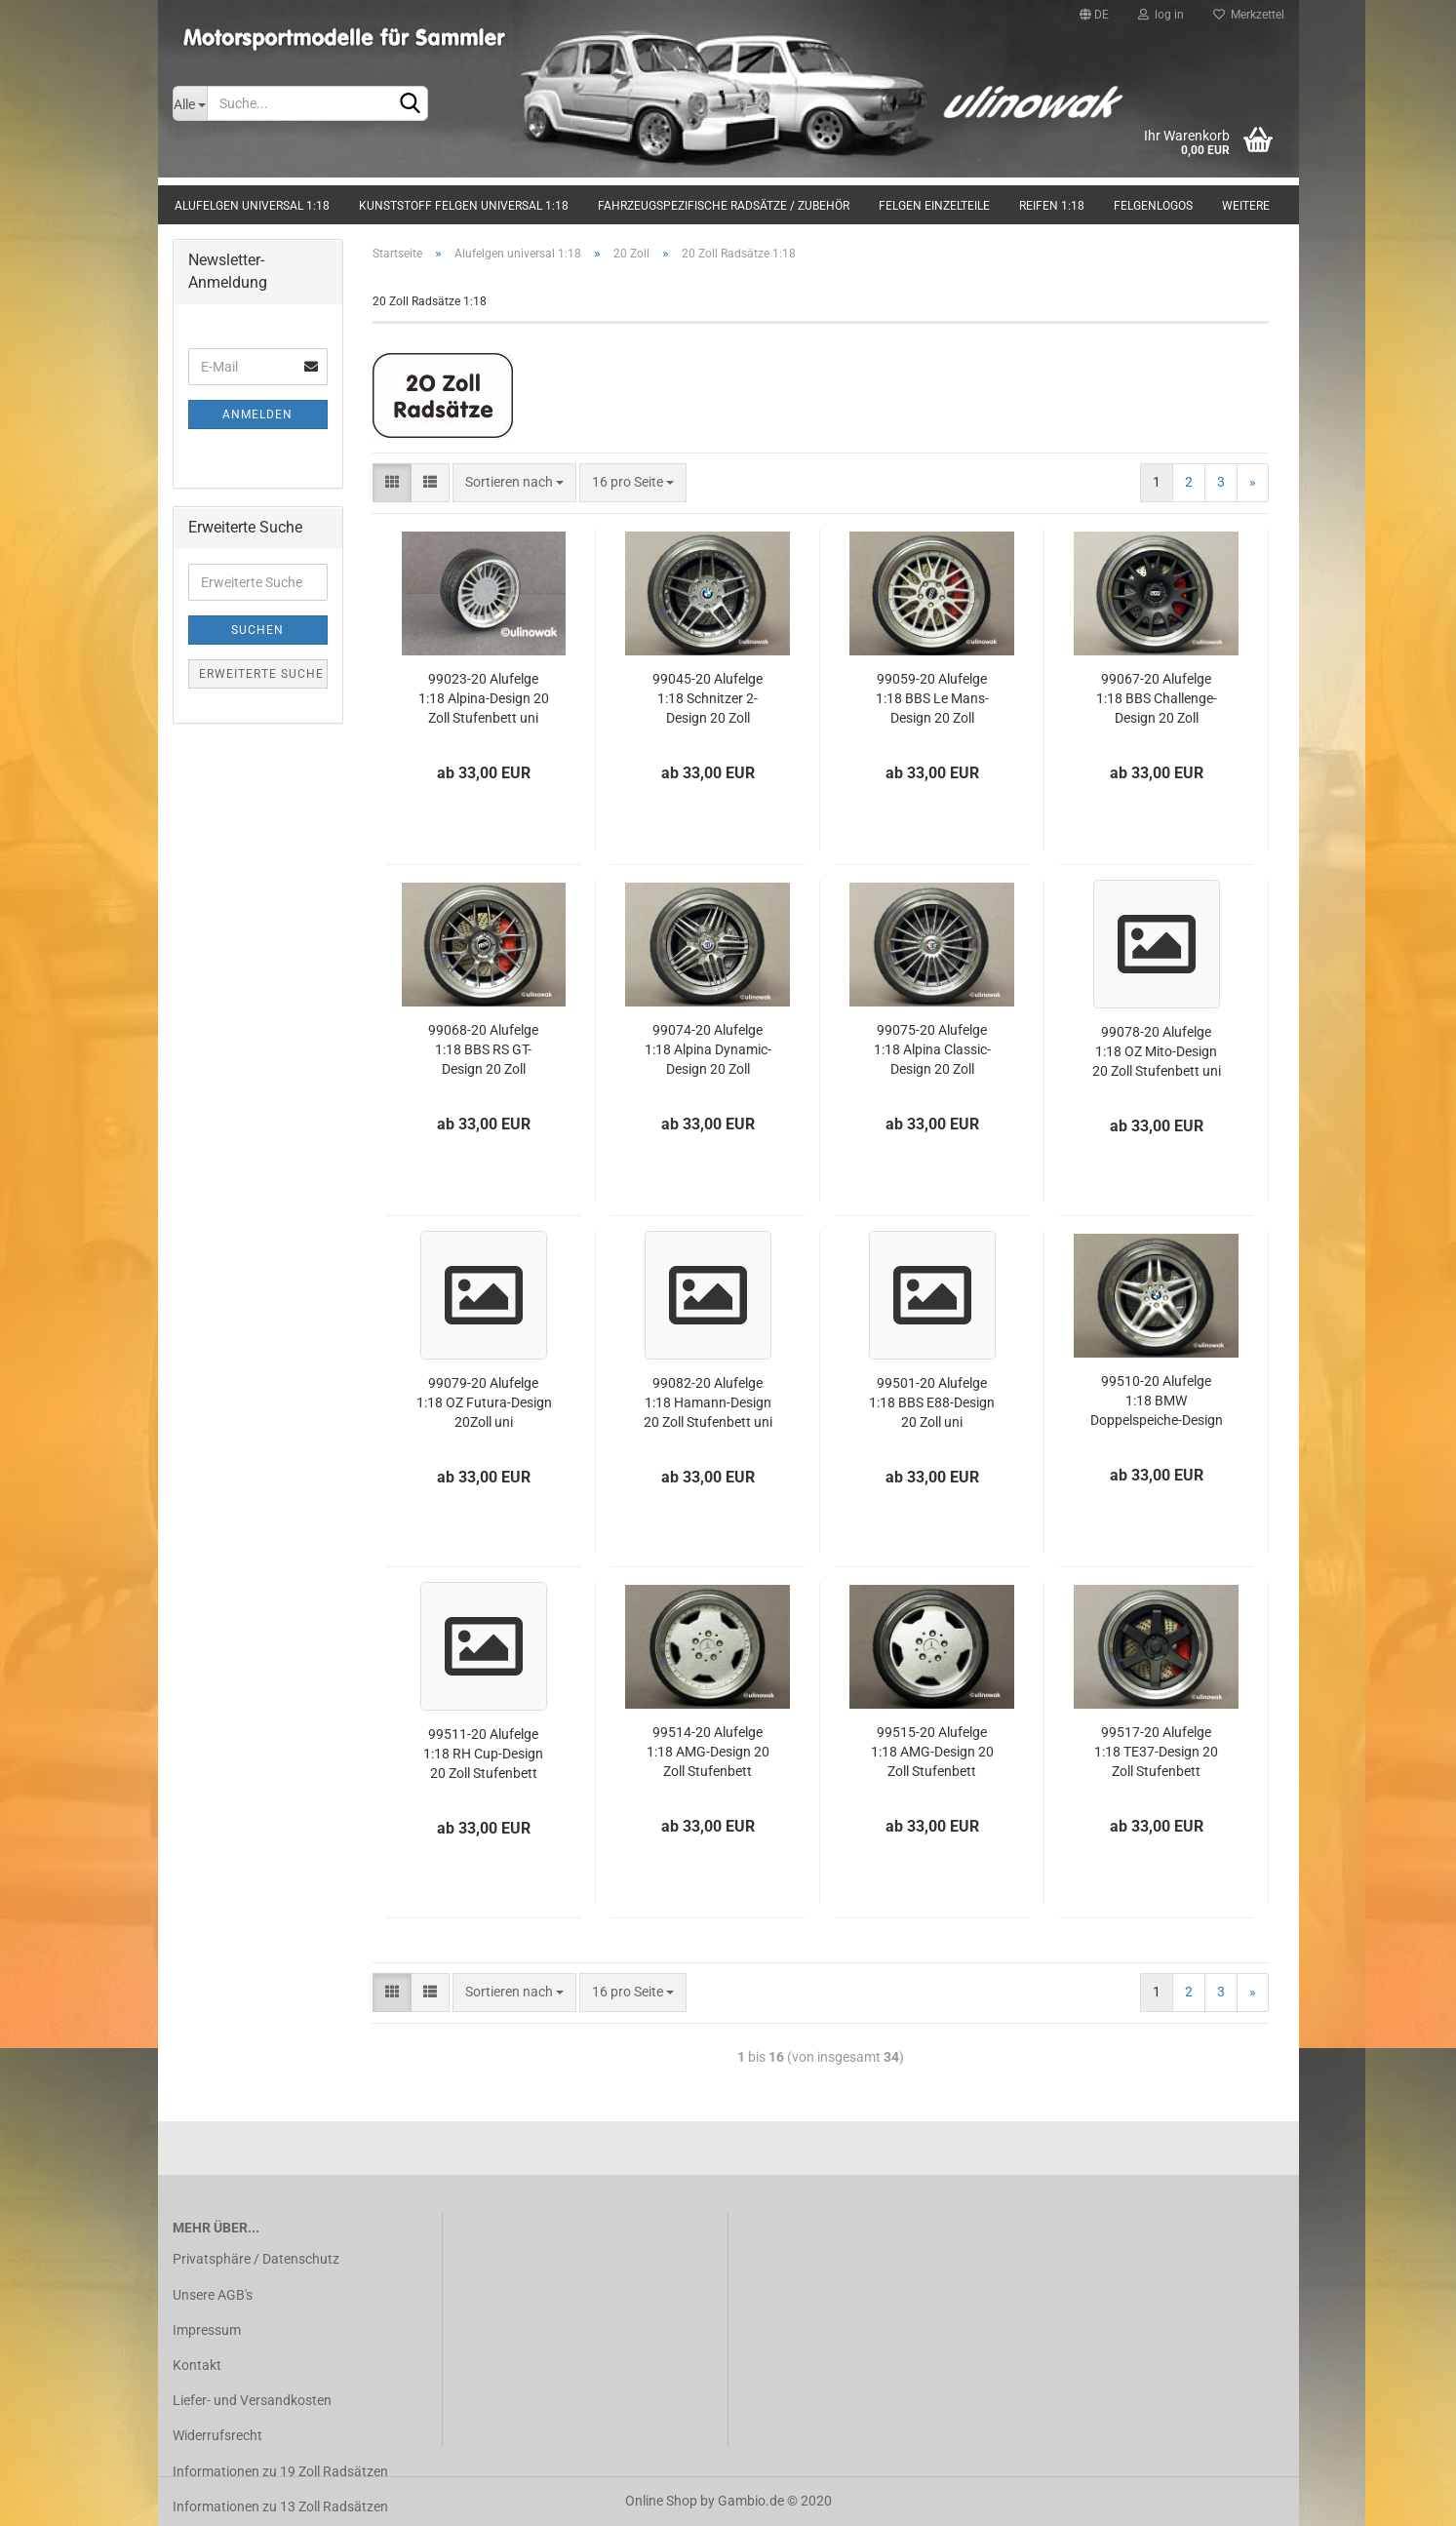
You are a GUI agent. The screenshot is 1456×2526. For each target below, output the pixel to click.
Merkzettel (1248, 14)
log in (1161, 14)
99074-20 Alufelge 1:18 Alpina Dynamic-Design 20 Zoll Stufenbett (708, 1051)
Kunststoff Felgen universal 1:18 (464, 206)
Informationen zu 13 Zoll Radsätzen (280, 2506)
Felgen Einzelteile (934, 206)
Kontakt (197, 2365)
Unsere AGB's (213, 2295)
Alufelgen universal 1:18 (252, 206)
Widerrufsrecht (217, 2435)
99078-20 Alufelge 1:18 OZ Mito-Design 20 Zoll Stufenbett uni (1156, 1051)
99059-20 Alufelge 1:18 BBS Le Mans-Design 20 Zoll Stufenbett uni (932, 700)
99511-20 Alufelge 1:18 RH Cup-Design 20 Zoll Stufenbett (483, 1753)
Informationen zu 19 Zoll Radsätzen (280, 2471)
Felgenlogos (1153, 206)
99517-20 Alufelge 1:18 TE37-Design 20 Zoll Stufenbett (1156, 1751)
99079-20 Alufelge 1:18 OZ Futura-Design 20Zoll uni (484, 1402)
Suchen (257, 630)
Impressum (207, 2330)
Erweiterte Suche (261, 674)
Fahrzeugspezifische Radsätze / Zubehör (723, 206)
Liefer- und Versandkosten (252, 2400)
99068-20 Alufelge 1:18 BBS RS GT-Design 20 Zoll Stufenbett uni (483, 1051)
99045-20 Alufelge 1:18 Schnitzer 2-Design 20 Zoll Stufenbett (707, 700)
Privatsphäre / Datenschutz (256, 2259)
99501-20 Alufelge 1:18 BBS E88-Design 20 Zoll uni (932, 1402)
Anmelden (257, 414)
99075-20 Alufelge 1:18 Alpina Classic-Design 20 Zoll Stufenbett (932, 1051)
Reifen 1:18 (1051, 206)
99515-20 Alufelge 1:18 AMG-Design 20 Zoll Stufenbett (932, 1751)
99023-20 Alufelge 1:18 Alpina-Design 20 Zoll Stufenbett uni (483, 698)
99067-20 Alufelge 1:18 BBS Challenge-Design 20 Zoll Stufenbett (1156, 700)
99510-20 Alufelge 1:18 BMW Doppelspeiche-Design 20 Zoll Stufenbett (1156, 1402)
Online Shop (661, 2500)
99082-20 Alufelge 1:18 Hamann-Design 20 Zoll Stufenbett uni (708, 1402)
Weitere (1246, 206)
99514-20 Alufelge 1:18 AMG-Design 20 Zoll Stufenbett (708, 1751)
